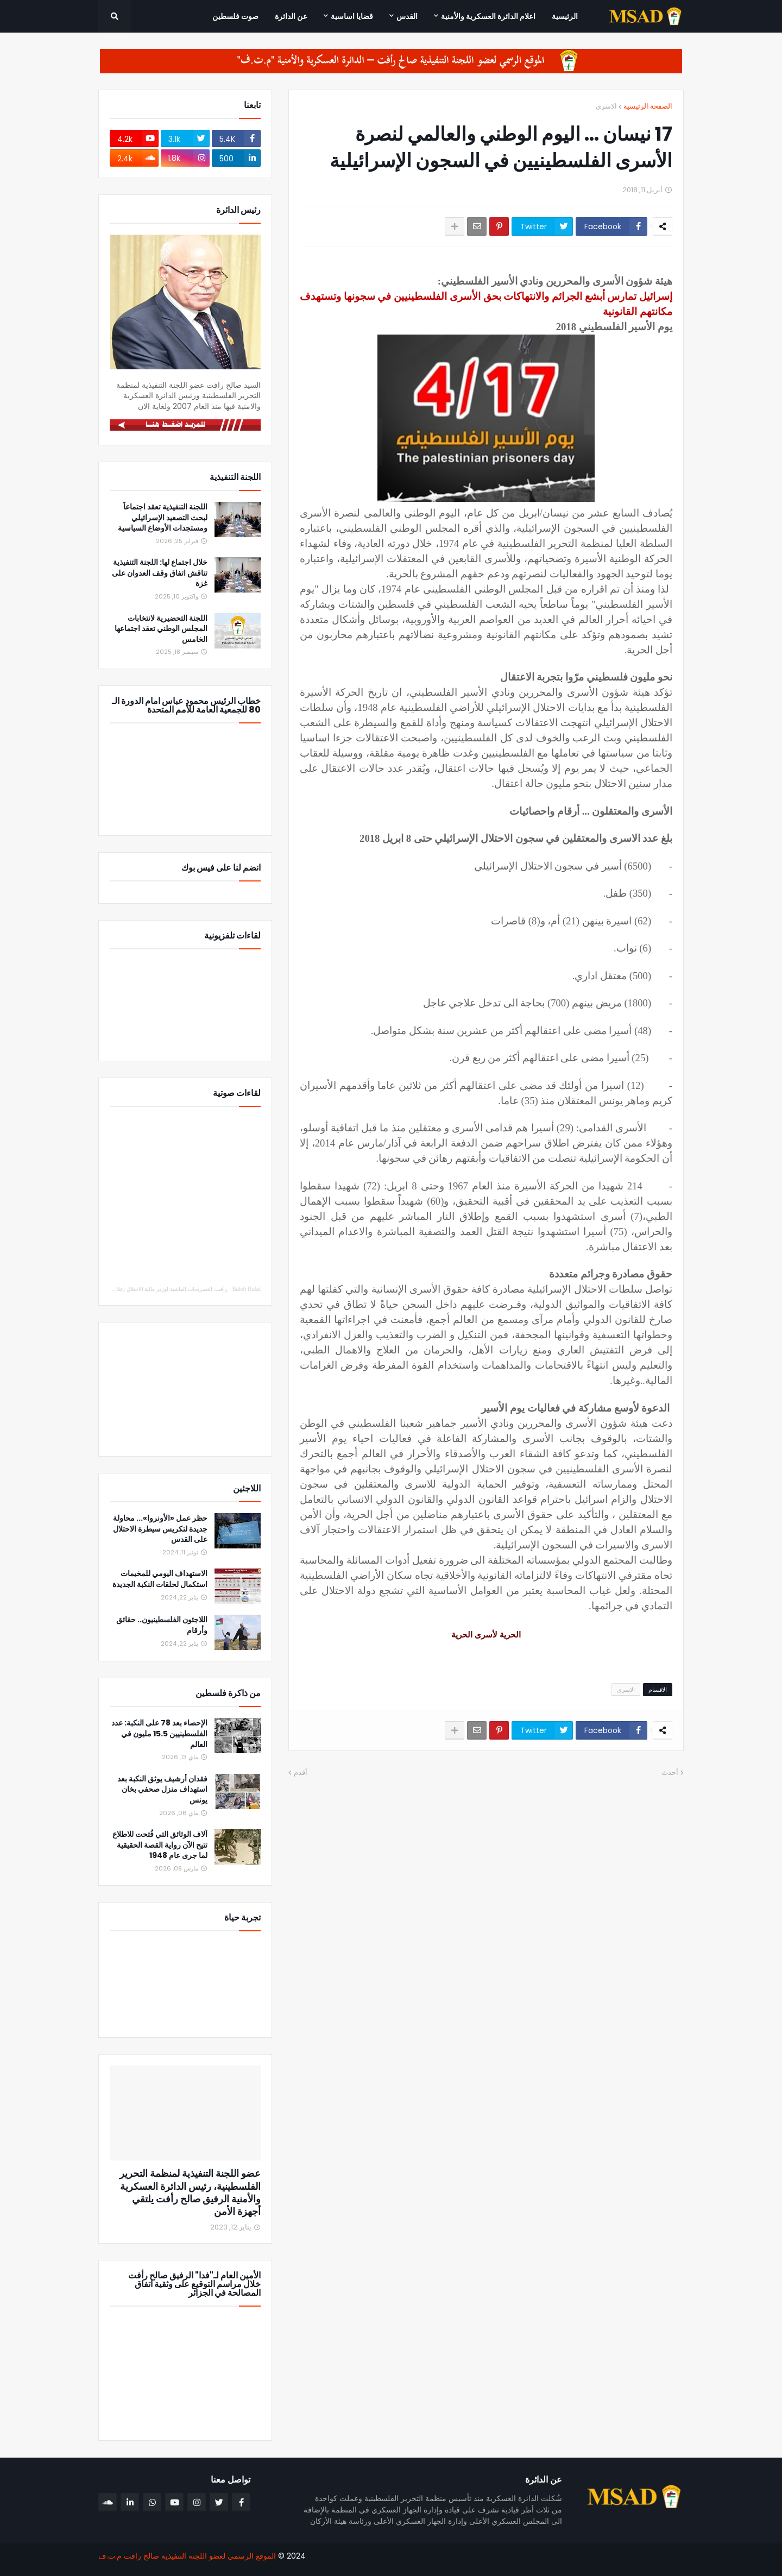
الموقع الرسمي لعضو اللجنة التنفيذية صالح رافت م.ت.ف (187, 2555)
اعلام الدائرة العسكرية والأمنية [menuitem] (488, 16)
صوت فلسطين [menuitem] (235, 16)
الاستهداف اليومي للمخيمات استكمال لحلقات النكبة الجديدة (159, 1579)
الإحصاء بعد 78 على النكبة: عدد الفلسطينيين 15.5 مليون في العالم (159, 1733)
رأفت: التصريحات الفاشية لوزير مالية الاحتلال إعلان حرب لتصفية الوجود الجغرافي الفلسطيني (123, 1289)
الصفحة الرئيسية (647, 106)
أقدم (300, 1772)
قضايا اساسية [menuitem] (352, 16)
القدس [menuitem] (407, 16)
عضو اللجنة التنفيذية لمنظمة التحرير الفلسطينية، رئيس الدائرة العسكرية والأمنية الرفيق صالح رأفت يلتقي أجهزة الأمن (190, 2192)
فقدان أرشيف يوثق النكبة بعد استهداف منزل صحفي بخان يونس (162, 1789)
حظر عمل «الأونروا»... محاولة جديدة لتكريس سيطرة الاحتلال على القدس (160, 1529)
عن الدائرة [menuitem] (291, 16)
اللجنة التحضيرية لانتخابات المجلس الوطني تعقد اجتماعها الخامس (161, 629)
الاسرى (606, 106)
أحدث (669, 1772)
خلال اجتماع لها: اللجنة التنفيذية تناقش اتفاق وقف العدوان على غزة (159, 573)
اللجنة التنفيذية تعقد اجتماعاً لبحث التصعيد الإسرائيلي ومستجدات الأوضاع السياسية (162, 517)
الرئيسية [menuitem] (565, 16)
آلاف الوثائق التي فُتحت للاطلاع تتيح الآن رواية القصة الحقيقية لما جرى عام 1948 (159, 1845)
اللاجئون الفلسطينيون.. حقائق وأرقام (161, 1625)
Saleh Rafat (246, 1289)
